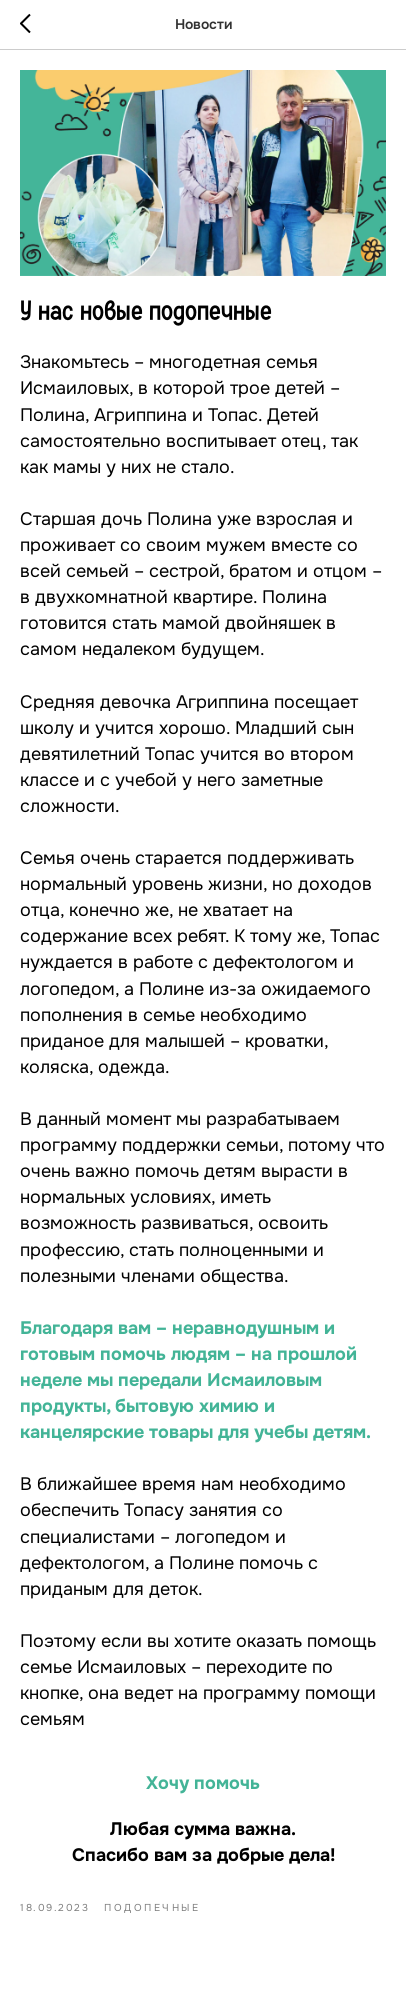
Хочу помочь (203, 1783)
